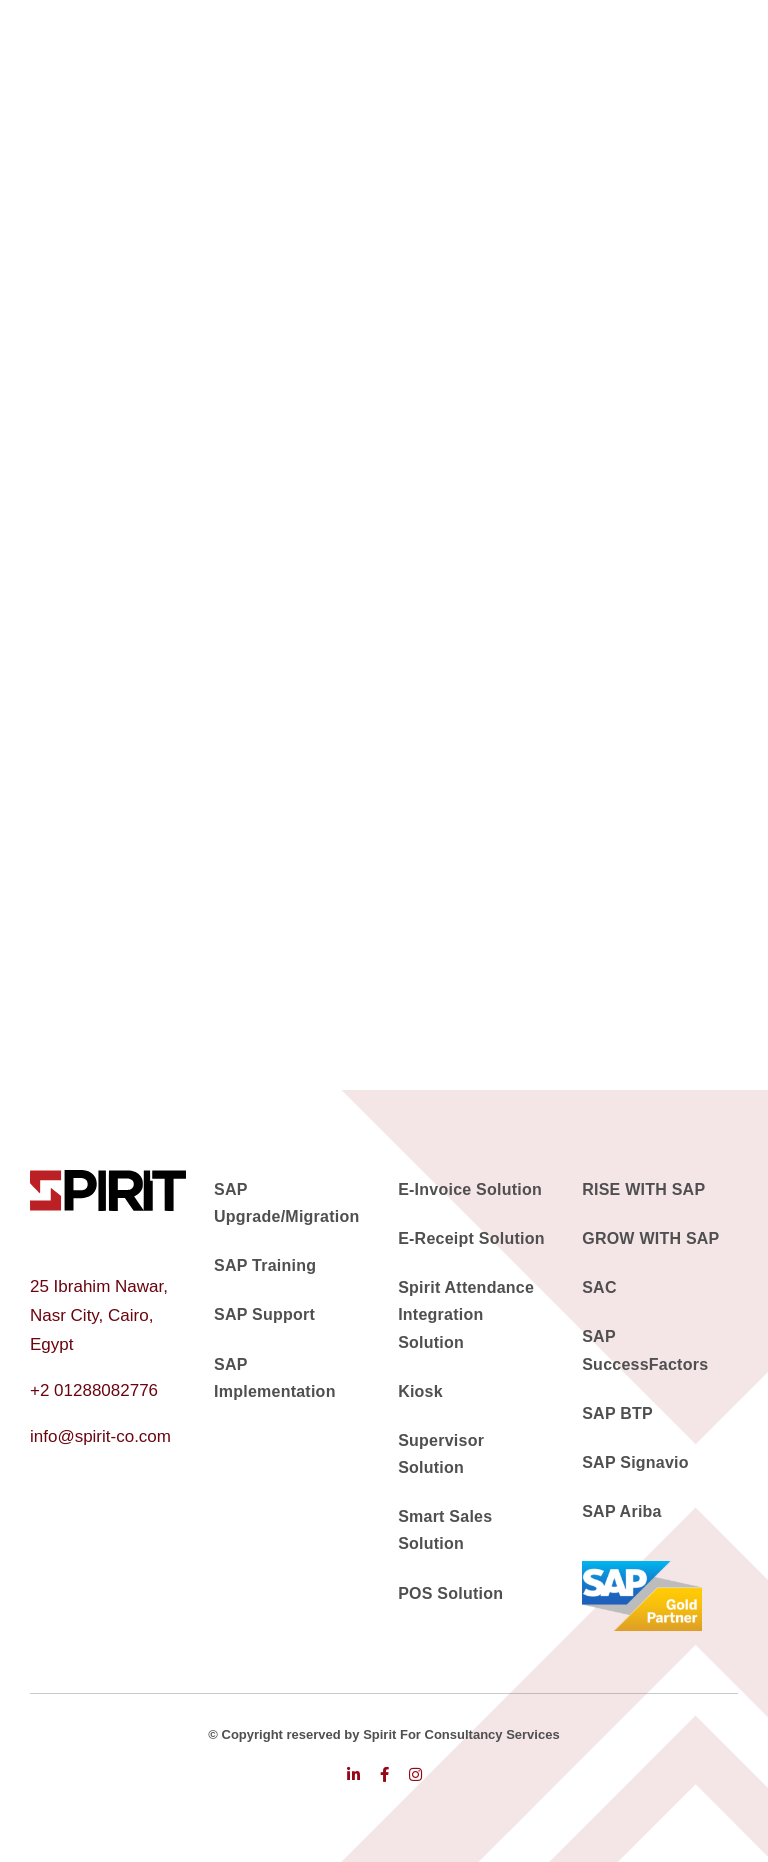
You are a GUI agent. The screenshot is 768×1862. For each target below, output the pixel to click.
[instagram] (415, 1774)
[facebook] (384, 1774)
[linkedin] (353, 1774)
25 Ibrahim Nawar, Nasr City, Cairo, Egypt (99, 1315)
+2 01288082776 (94, 1390)
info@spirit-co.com (100, 1436)
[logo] (108, 1178)
